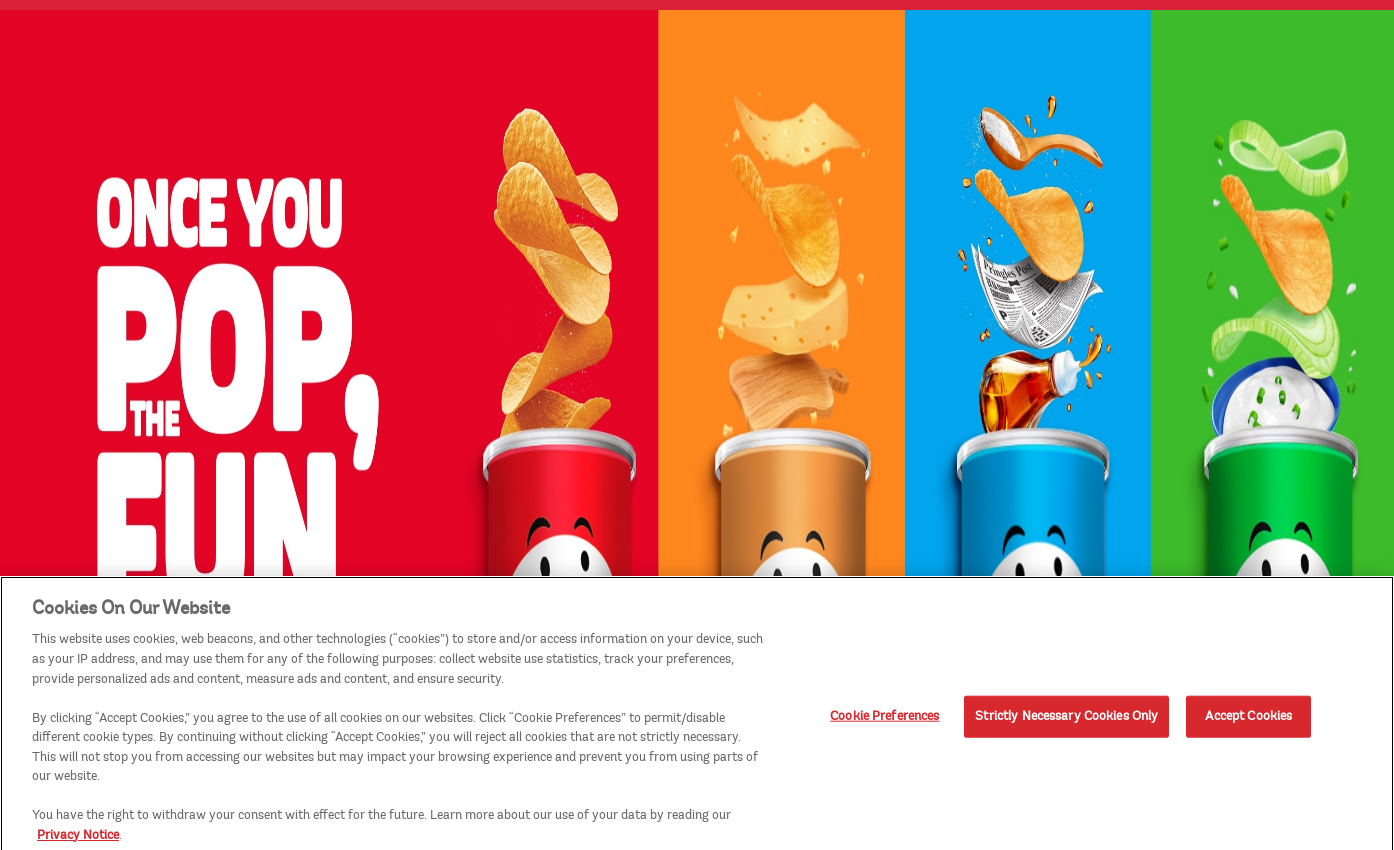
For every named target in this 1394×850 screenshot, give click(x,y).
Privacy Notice (78, 839)
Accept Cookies (1248, 720)
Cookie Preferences (884, 720)
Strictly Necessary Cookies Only (1066, 720)
